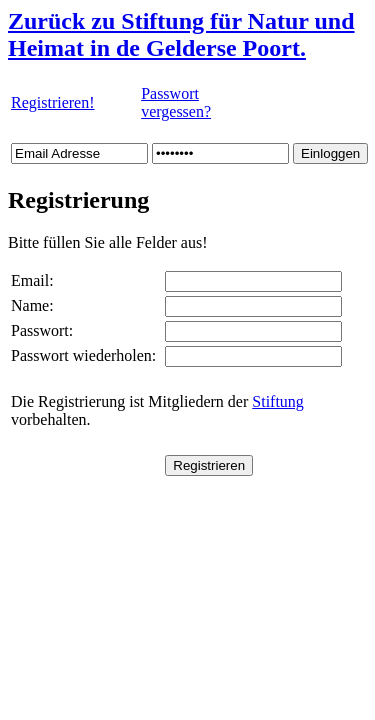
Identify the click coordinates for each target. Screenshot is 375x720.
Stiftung (278, 401)
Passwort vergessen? (176, 102)
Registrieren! (53, 102)
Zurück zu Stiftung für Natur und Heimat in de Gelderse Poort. (181, 34)
